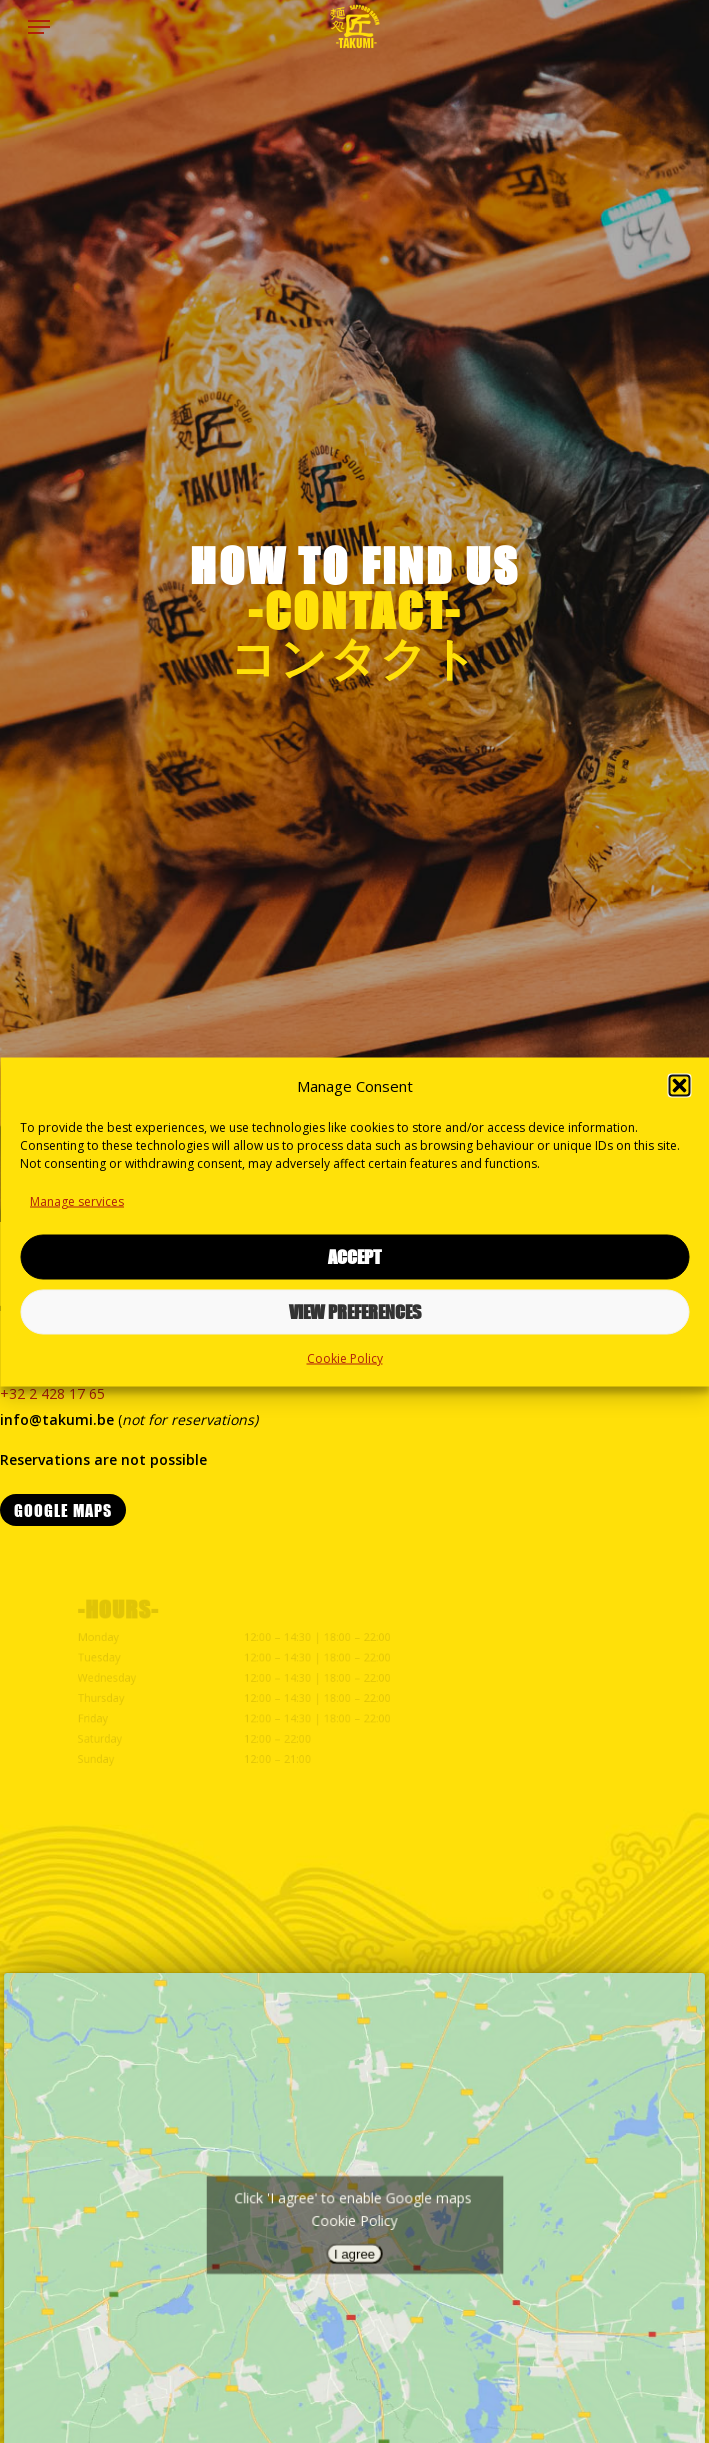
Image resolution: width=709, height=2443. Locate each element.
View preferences (355, 1312)
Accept (354, 1257)
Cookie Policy (345, 1357)
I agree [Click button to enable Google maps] (354, 2249)
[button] (679, 1085)
